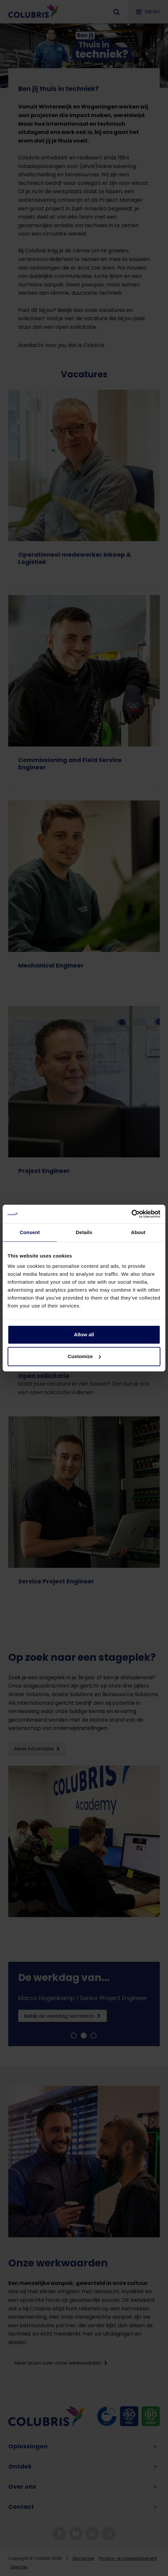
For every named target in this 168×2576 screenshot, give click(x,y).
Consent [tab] (30, 1232)
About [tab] (138, 1232)
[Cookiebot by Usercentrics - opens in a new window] (131, 1214)
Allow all (84, 1334)
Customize (84, 1356)
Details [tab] (84, 1232)
